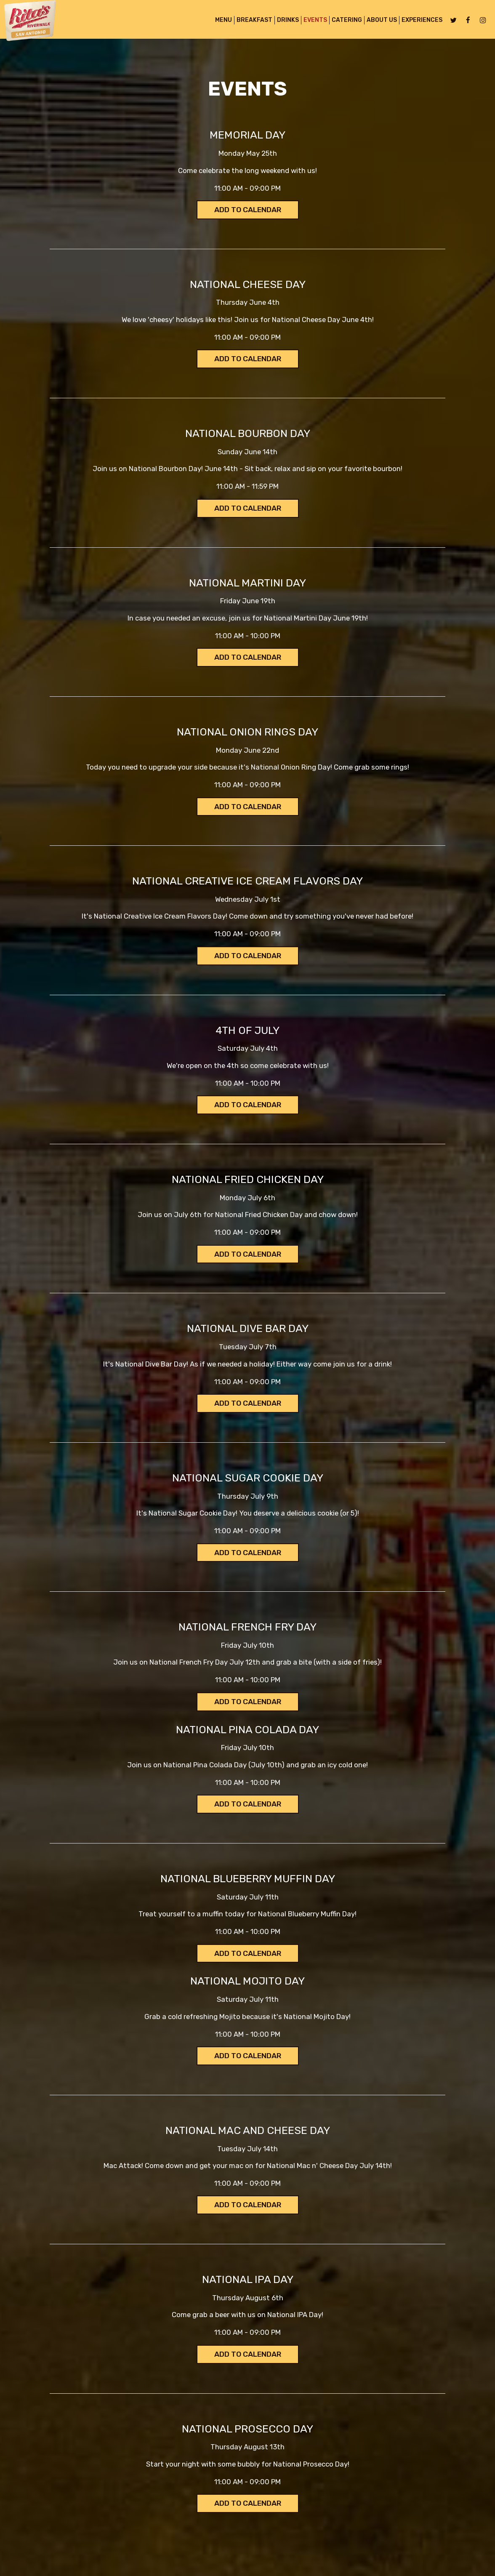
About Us (379, 20)
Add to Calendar (248, 209)
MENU (221, 20)
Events (313, 20)
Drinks (285, 20)
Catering (344, 20)
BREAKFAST (252, 20)
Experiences (419, 20)
